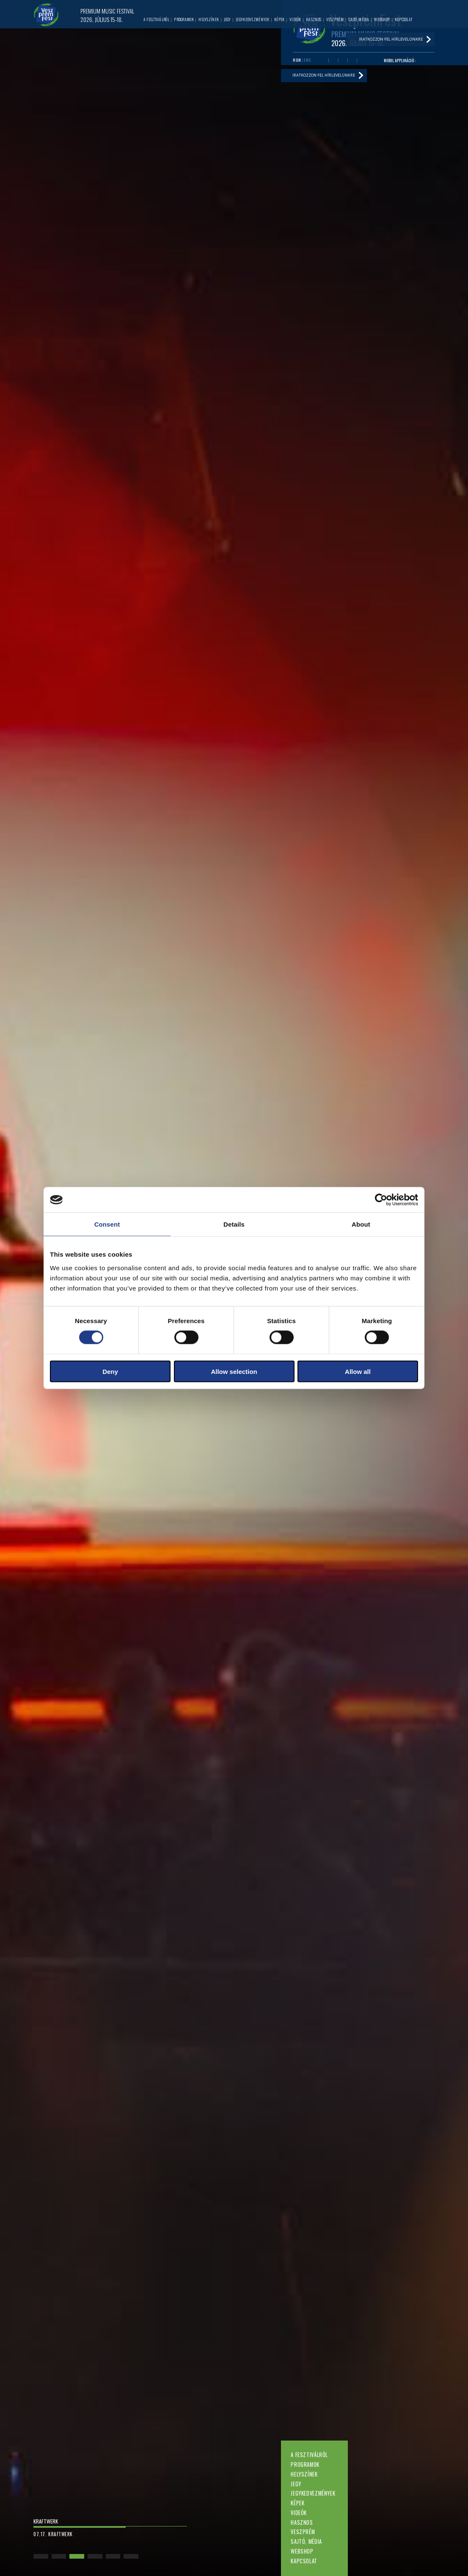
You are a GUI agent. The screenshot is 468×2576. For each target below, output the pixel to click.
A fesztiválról (309, 2455)
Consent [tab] (107, 1224)
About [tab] (361, 1224)
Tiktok (361, 61)
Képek (297, 2503)
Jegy (296, 2484)
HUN (297, 60)
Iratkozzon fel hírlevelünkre (325, 76)
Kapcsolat (304, 2561)
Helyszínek (304, 2474)
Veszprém (303, 2532)
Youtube (333, 61)
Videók (299, 2513)
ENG (307, 60)
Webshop (302, 2551)
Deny (110, 1371)
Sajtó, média (306, 2541)
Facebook (323, 61)
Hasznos (302, 2522)
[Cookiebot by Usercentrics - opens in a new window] (381, 1200)
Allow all (358, 1371)
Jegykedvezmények (313, 2493)
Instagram (352, 61)
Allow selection (234, 1371)
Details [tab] (234, 1224)
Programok (305, 2464)
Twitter (342, 61)
